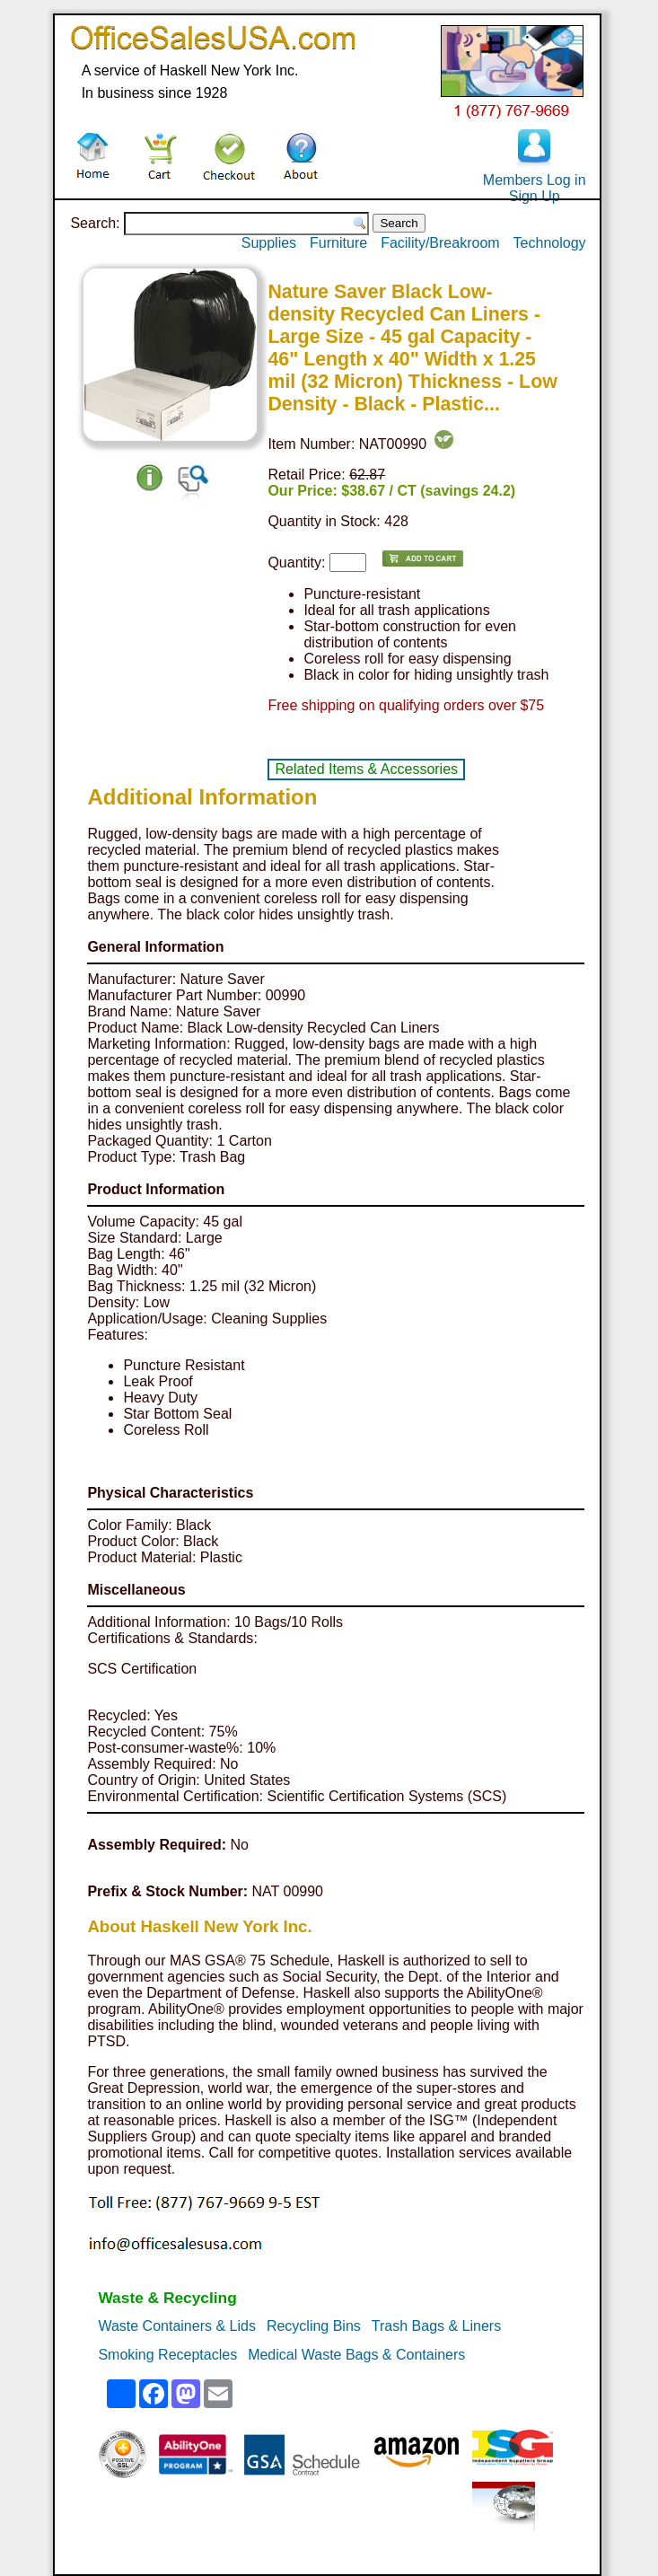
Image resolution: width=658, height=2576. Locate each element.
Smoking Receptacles (167, 2354)
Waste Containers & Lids (176, 2326)
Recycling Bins (314, 2326)
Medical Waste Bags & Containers (356, 2354)
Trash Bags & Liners (436, 2326)
